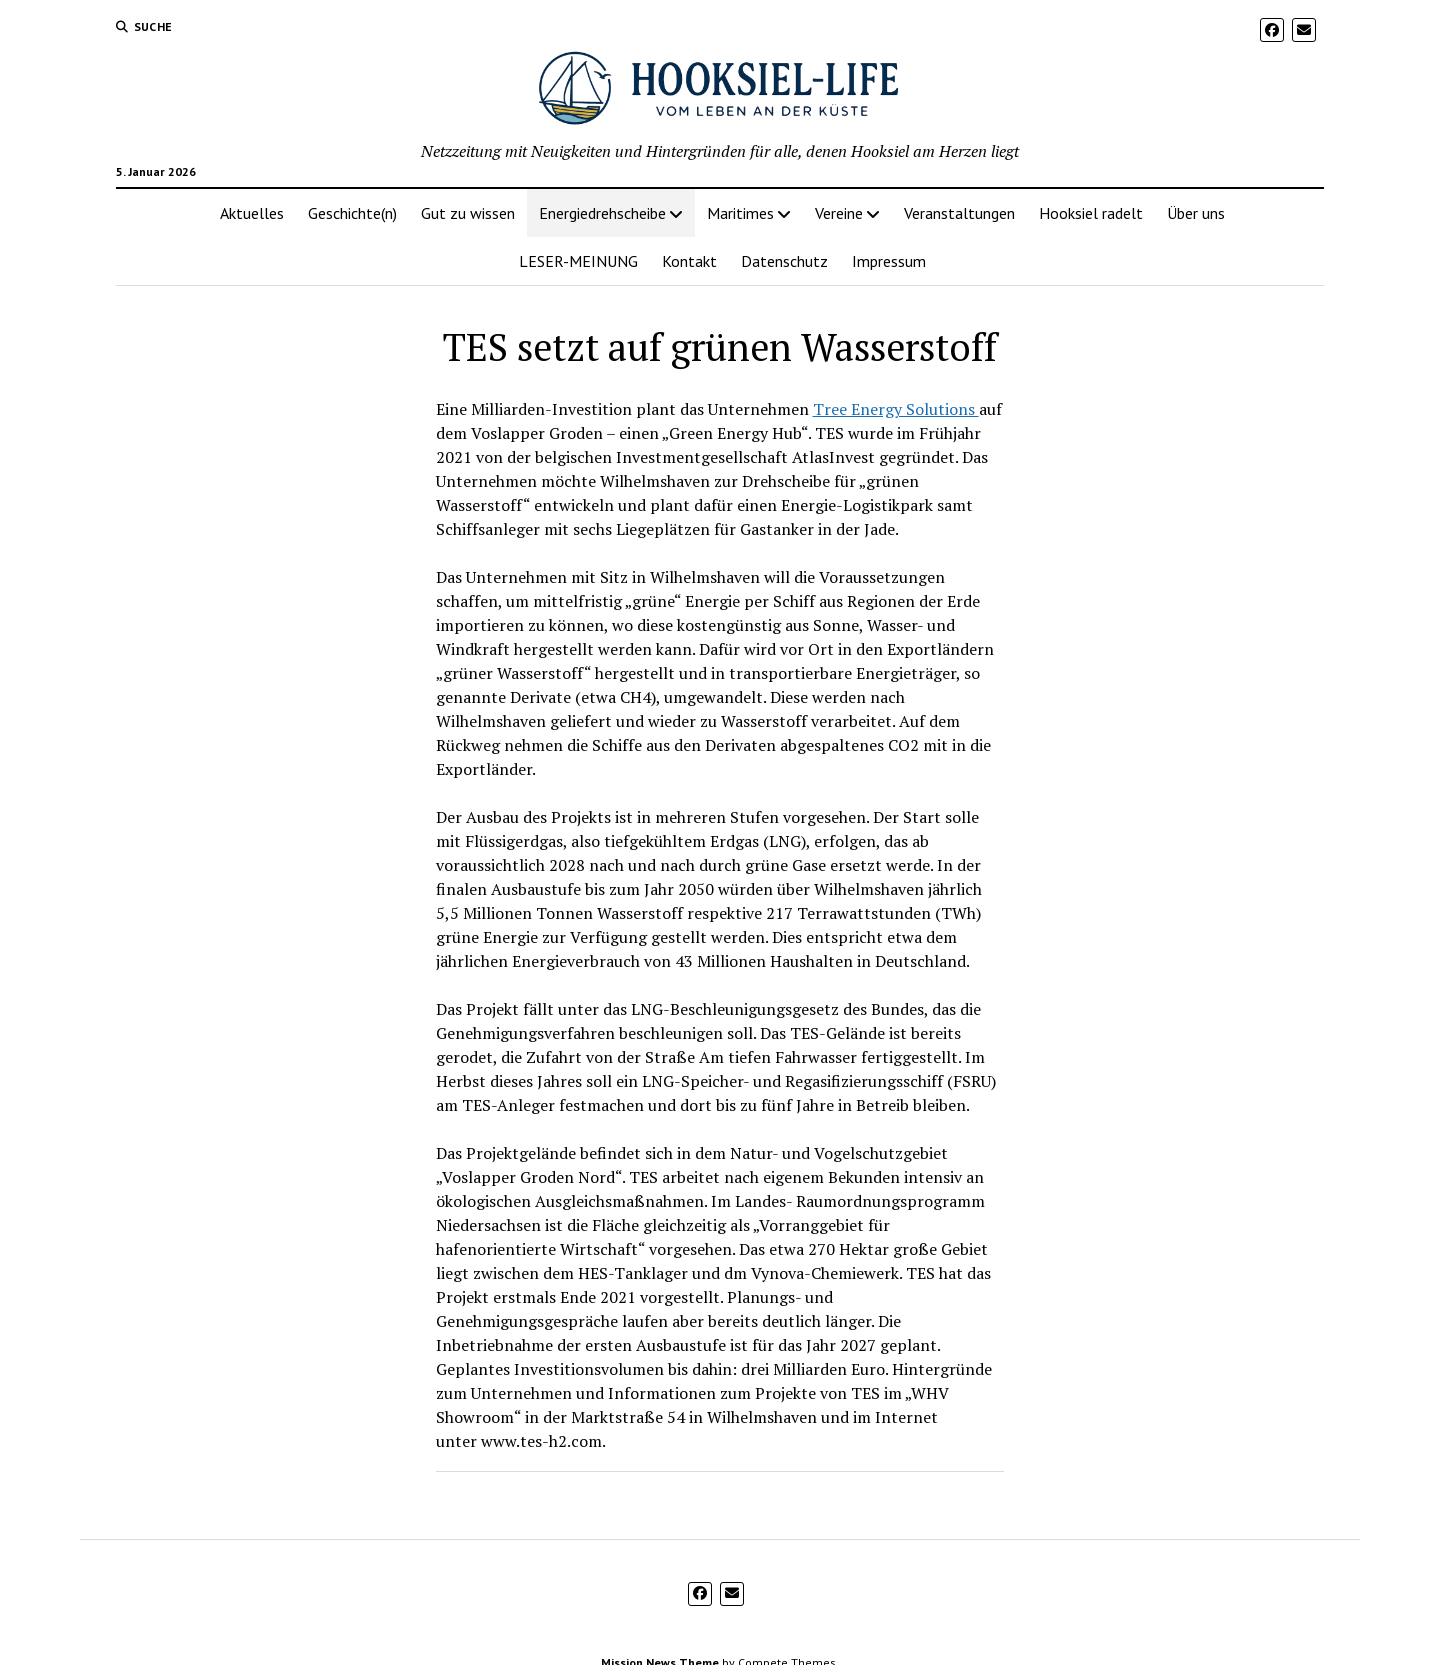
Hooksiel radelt (1091, 213)
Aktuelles (252, 213)
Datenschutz (784, 261)
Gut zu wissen (468, 213)
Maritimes (740, 213)
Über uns (1196, 213)
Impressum (889, 261)
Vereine (839, 213)
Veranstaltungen (959, 213)
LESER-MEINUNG (578, 261)
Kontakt (689, 261)
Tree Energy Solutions (896, 409)
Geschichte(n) (352, 213)
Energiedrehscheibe (602, 213)
